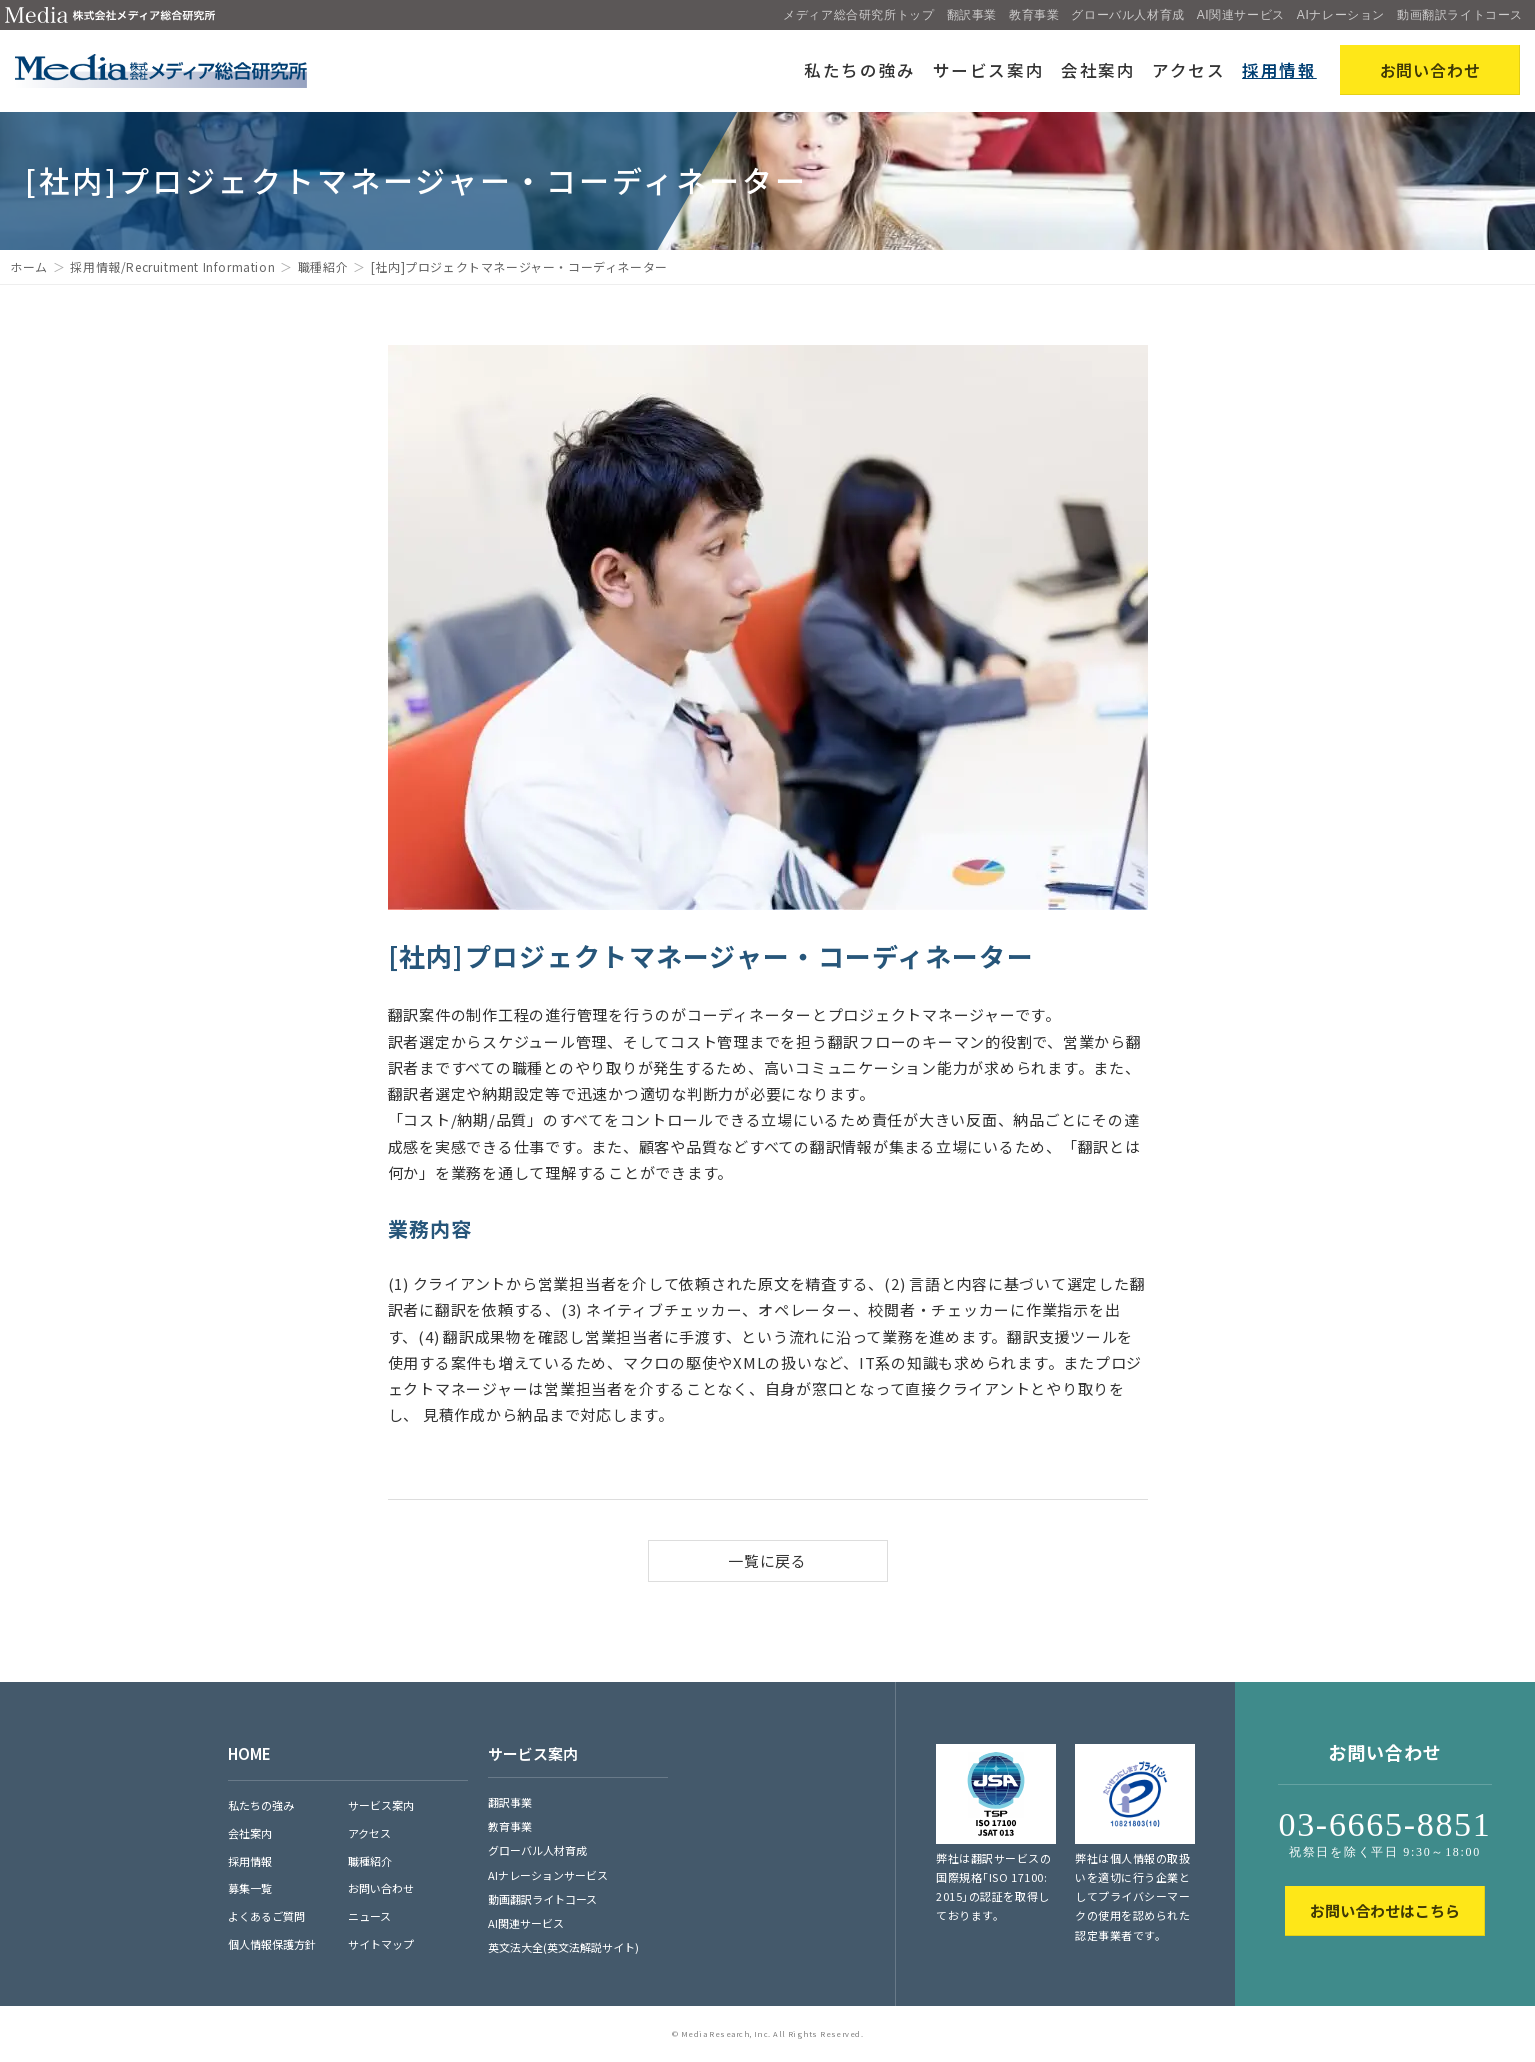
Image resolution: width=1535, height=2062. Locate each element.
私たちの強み (860, 70)
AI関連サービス (1241, 15)
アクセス (1189, 70)
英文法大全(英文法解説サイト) (563, 1947)
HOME (249, 1753)
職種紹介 (323, 266)
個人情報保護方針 (272, 1944)
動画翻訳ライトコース (1460, 15)
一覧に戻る (767, 1560)
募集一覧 (250, 1888)
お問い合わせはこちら (1385, 1910)
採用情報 (1279, 70)
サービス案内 (989, 70)
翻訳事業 (972, 15)
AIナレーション (1341, 15)
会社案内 (1098, 70)
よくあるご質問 (266, 1916)
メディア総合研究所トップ (858, 15)
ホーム (29, 266)
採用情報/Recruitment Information (172, 266)
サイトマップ (381, 1944)
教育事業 (1034, 15)
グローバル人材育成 (1127, 15)
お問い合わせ (381, 1888)
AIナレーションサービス (548, 1875)
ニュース (369, 1916)
